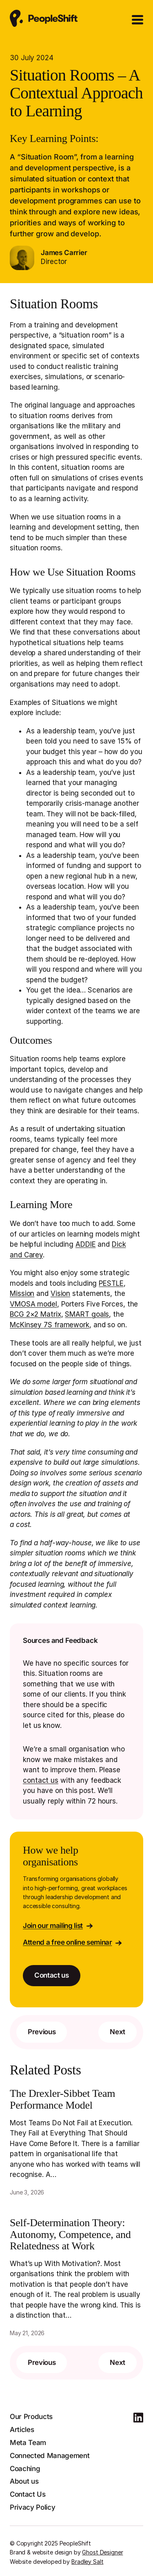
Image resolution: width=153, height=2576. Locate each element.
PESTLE (111, 1283)
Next (117, 2032)
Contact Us (28, 2494)
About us (24, 2481)
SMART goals (87, 1314)
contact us (40, 1780)
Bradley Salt (87, 2561)
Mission (22, 1293)
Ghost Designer (102, 2552)
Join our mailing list (53, 1926)
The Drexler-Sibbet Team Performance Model (62, 2099)
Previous (41, 2032)
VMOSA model (33, 1304)
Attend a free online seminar (67, 1942)
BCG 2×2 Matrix (35, 1314)
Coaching (25, 2469)
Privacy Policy (32, 2507)
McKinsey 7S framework (49, 1325)
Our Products (31, 2416)
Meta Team (28, 2443)
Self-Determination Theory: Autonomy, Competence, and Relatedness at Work (70, 2234)
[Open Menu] (137, 20)
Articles (22, 2429)
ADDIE (85, 1244)
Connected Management (49, 2456)
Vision (60, 1293)
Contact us (51, 1975)
